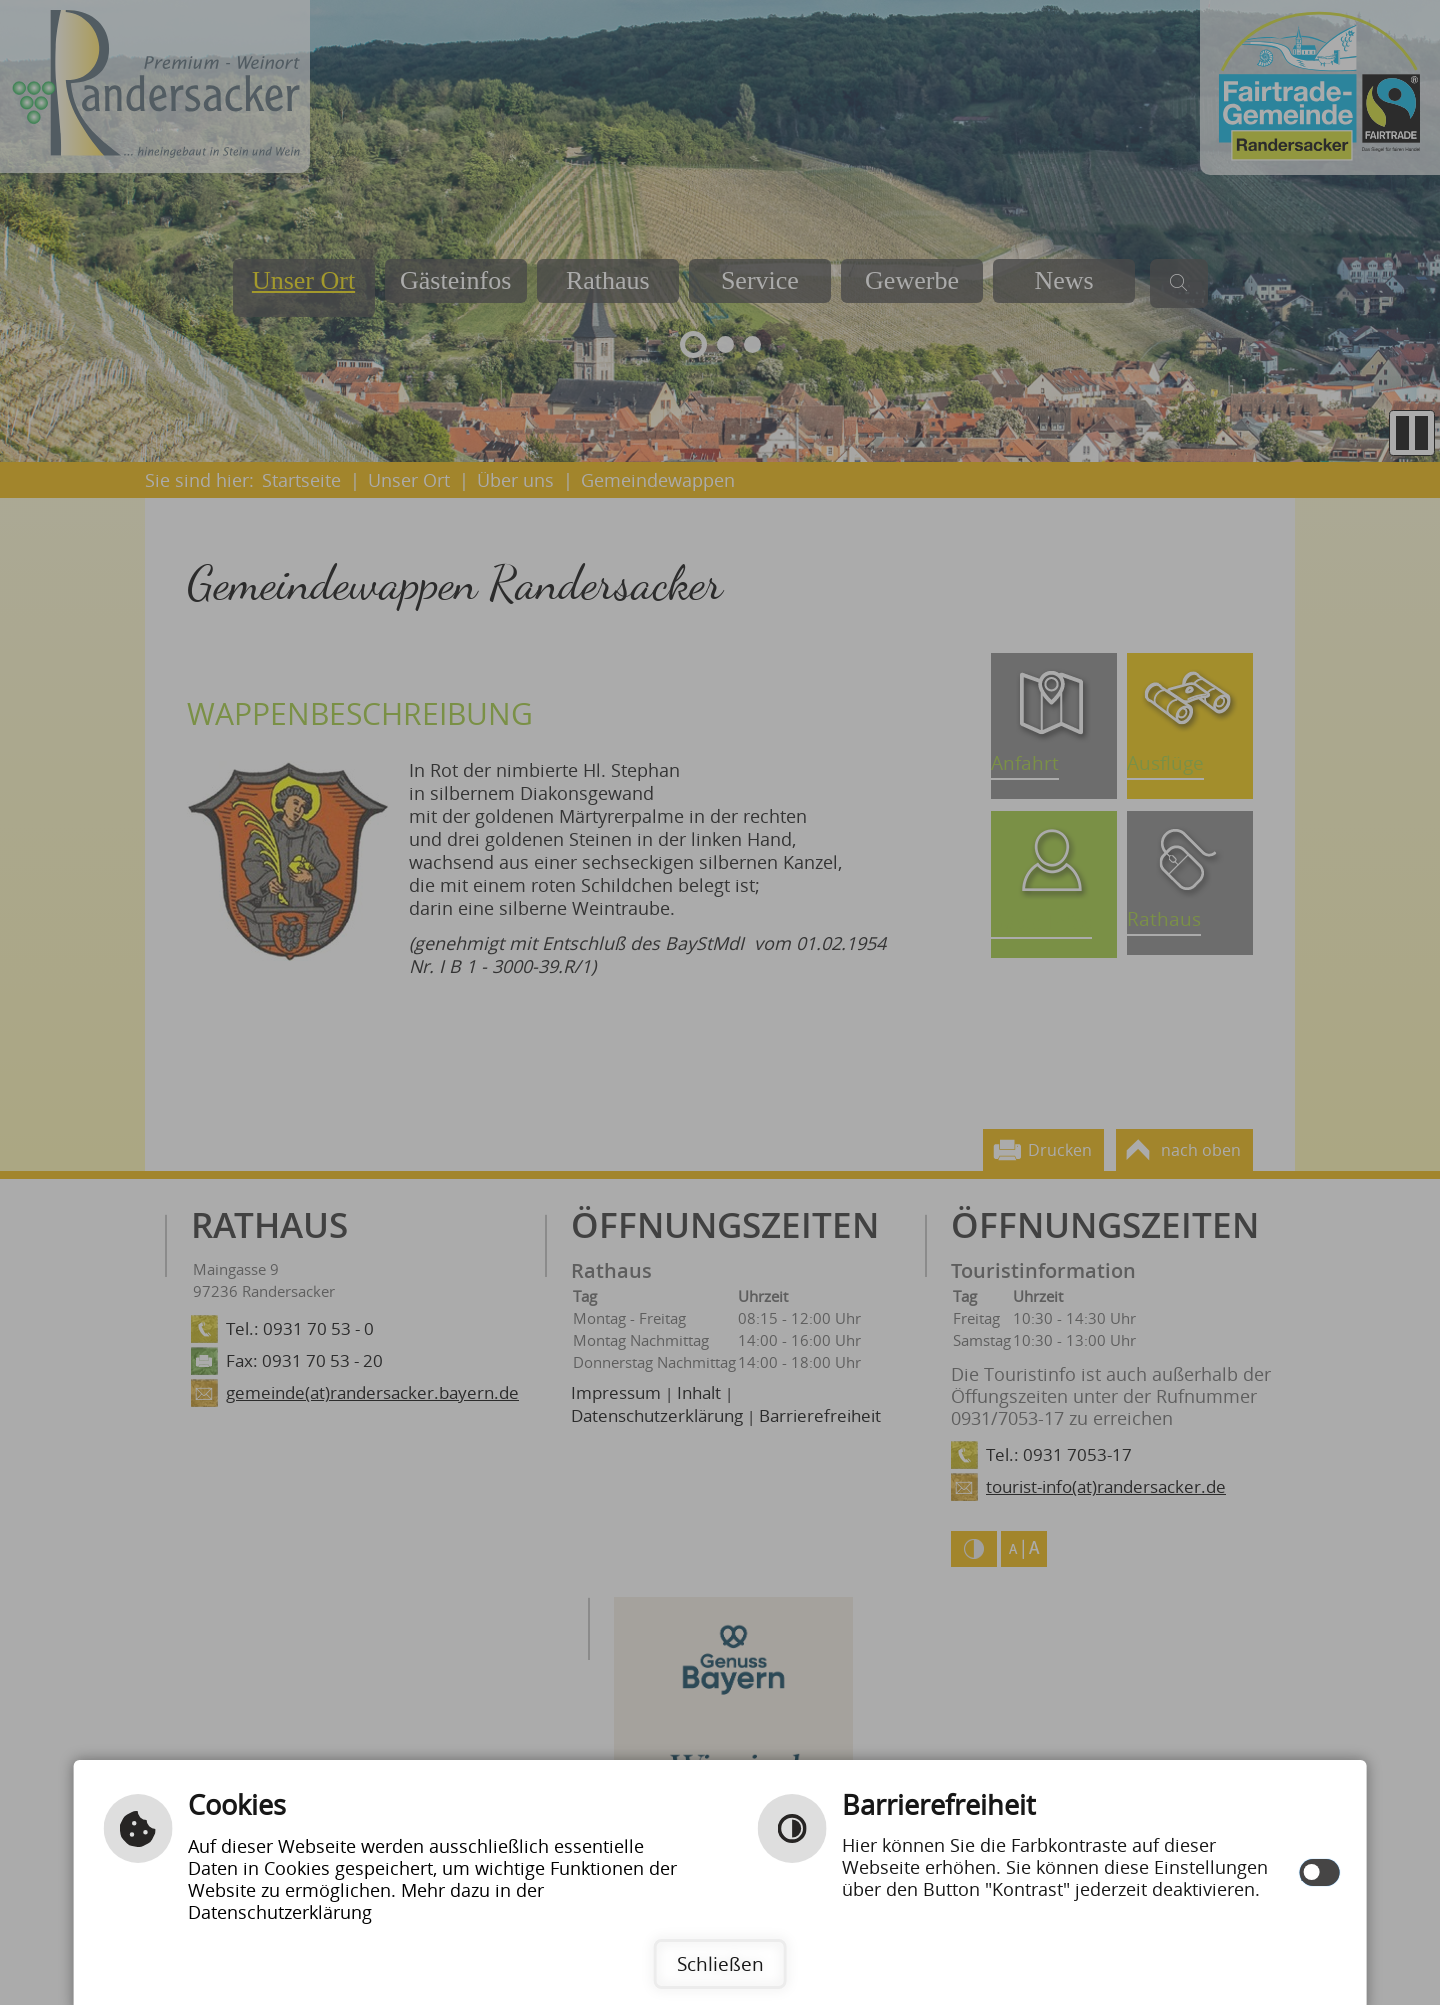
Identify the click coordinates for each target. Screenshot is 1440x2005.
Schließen (720, 1963)
